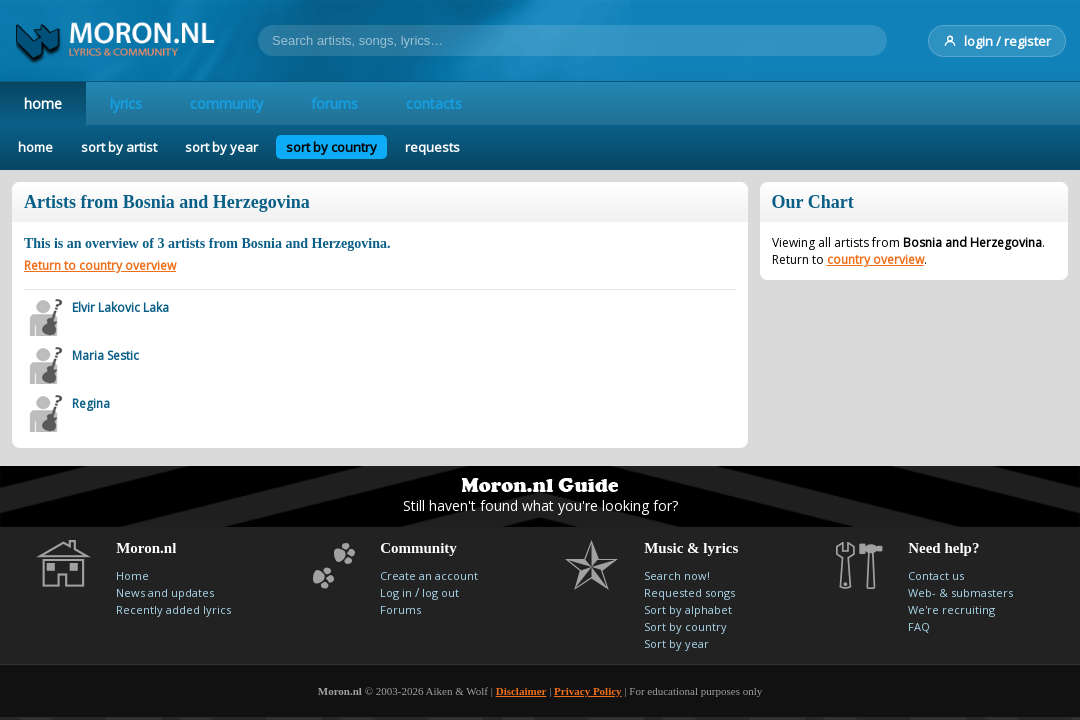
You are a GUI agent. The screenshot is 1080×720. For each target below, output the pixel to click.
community (226, 103)
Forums (400, 609)
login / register (997, 41)
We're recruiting (951, 609)
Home (132, 575)
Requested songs (689, 592)
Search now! (677, 575)
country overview (875, 259)
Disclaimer (521, 691)
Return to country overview (100, 265)
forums (334, 103)
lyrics (126, 103)
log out (440, 592)
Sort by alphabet (688, 609)
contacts (434, 103)
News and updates (165, 592)
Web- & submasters (960, 592)
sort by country (331, 147)
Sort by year (676, 643)
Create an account (429, 575)
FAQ (919, 626)
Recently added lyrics (173, 609)
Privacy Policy (588, 691)
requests (432, 147)
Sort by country (685, 626)
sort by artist (119, 147)
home (43, 103)
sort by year (221, 147)
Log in (396, 592)
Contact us (936, 575)
